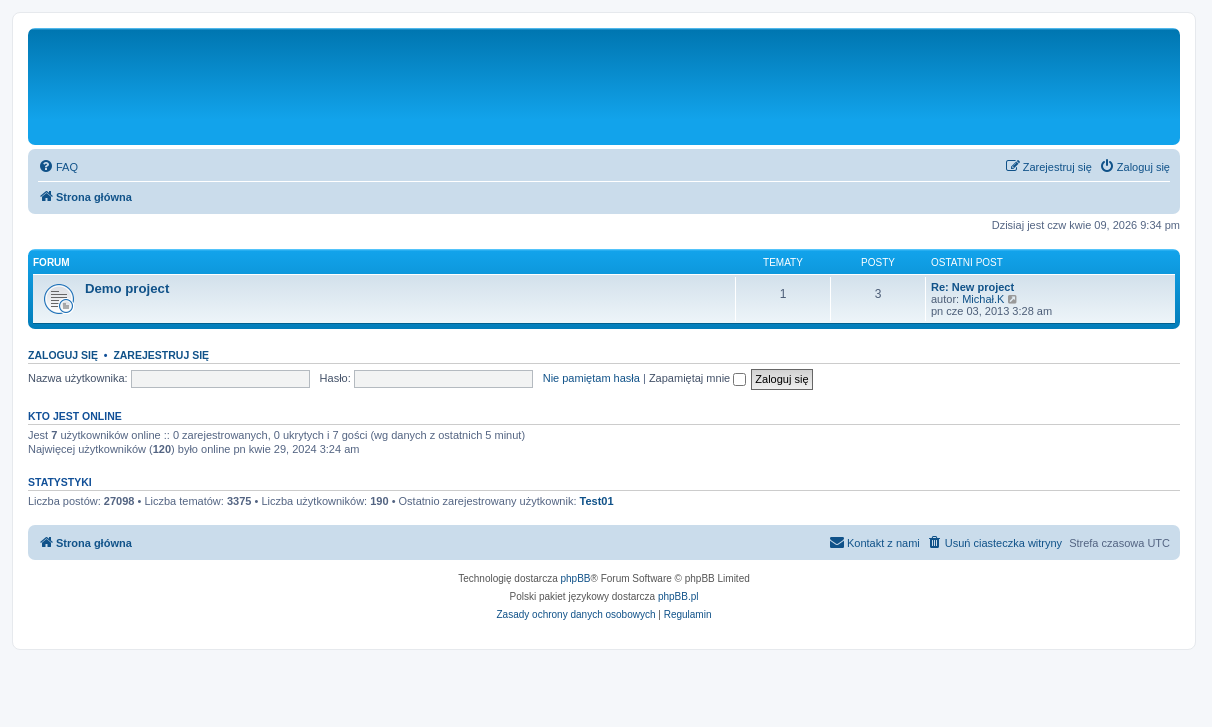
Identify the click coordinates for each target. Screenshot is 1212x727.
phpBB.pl (678, 596)
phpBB (576, 578)
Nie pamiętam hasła (591, 378)
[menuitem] (58, 167)
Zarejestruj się (161, 355)
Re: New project (972, 287)
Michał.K (983, 299)
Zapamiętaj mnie (697, 378)
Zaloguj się (63, 355)
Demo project (127, 288)
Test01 (597, 501)
